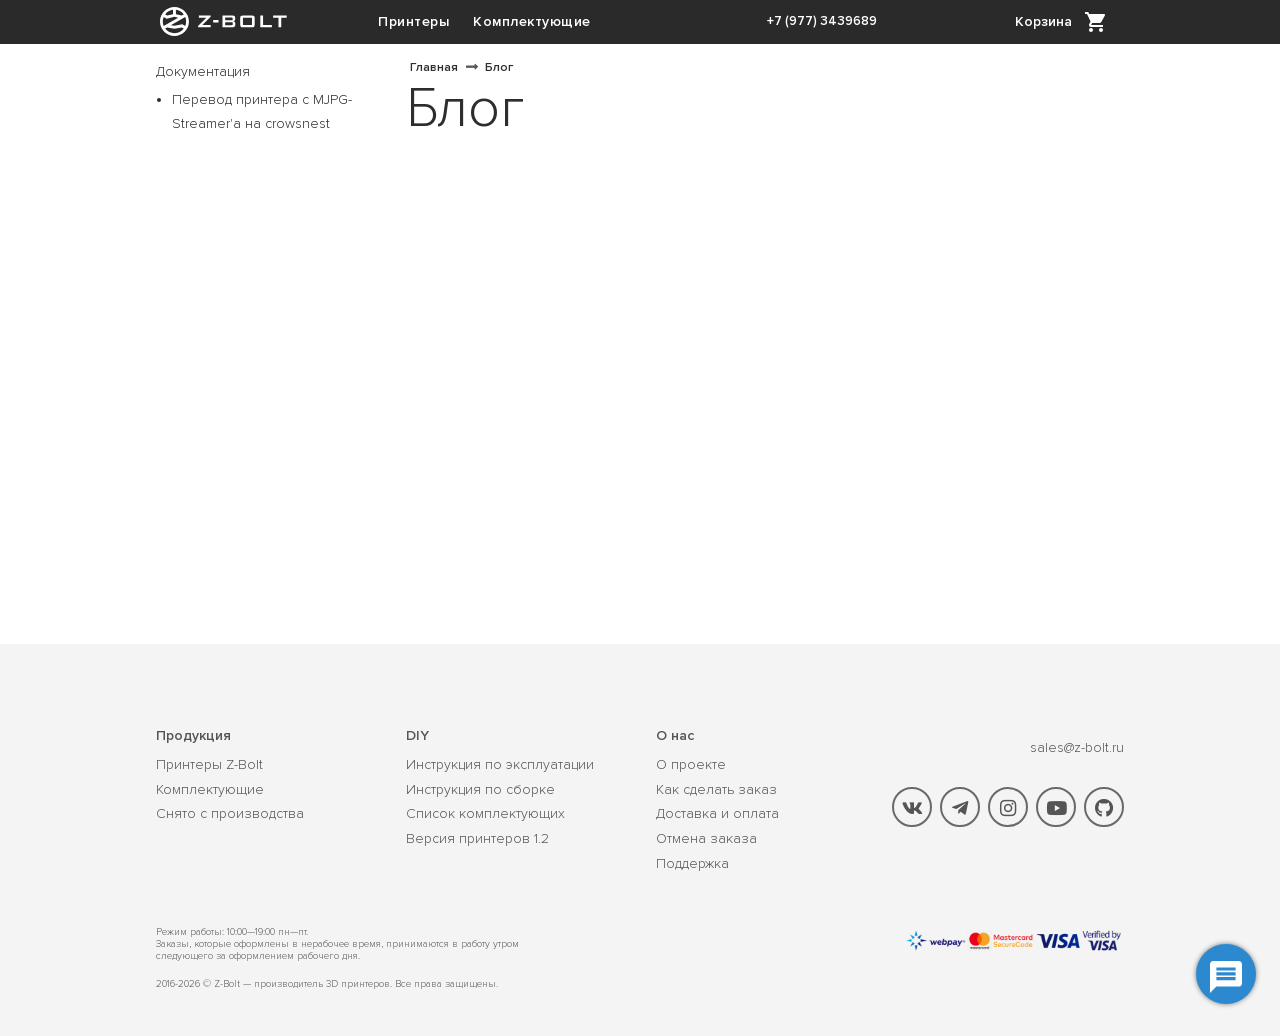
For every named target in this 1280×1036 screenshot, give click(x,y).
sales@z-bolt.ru (1077, 747)
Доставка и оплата (717, 814)
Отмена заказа (706, 839)
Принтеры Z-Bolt (209, 765)
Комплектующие (532, 21)
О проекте (691, 765)
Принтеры (413, 21)
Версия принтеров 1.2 (477, 839)
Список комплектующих (485, 814)
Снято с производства (230, 814)
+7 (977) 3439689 (822, 21)
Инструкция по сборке (480, 790)
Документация (203, 71)
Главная (434, 67)
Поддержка (692, 864)
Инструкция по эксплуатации (500, 765)
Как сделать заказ (716, 790)
